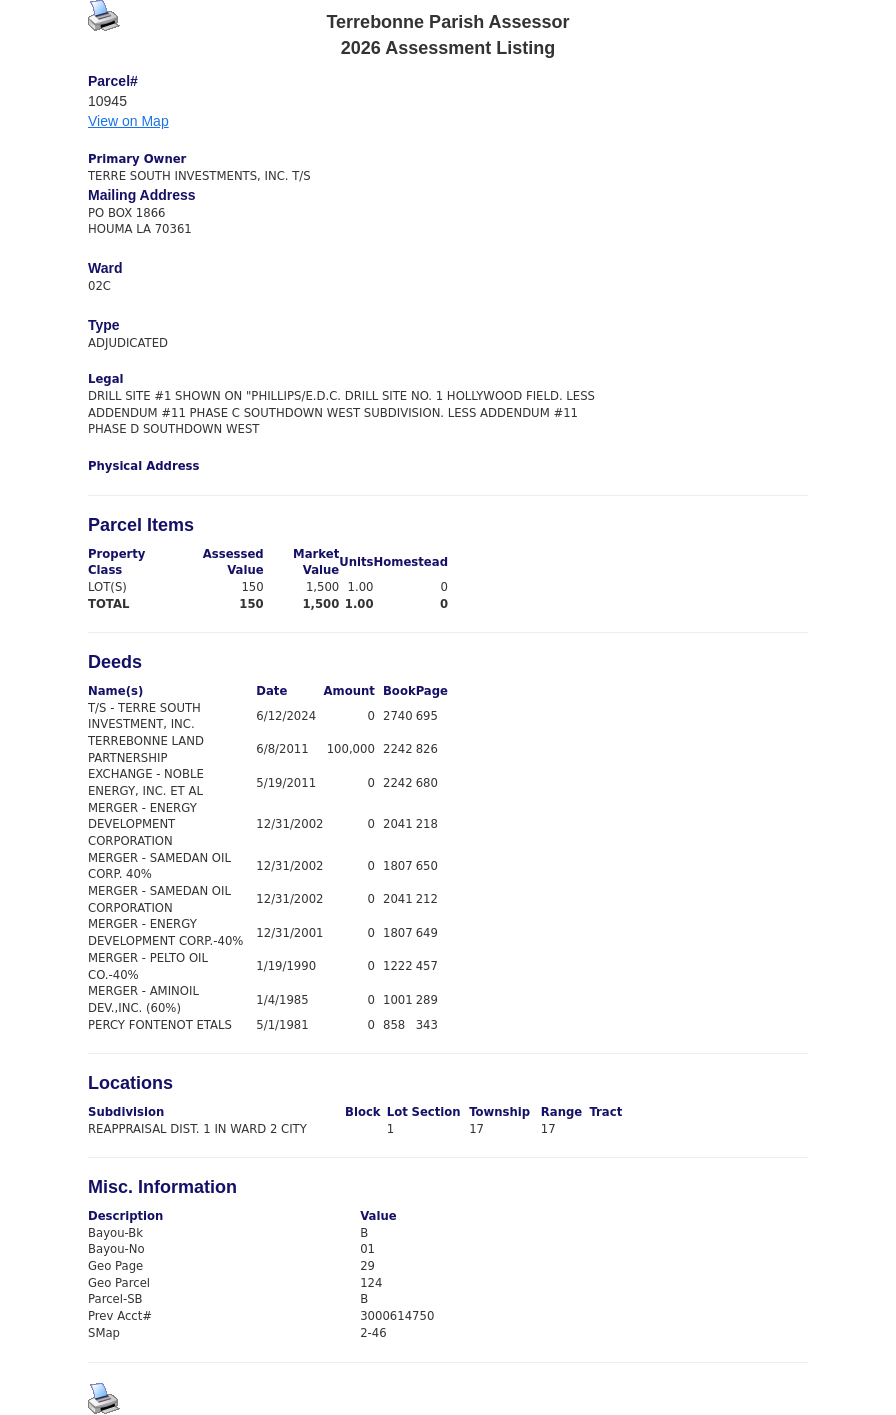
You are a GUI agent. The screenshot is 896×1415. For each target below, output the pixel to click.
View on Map (128, 121)
